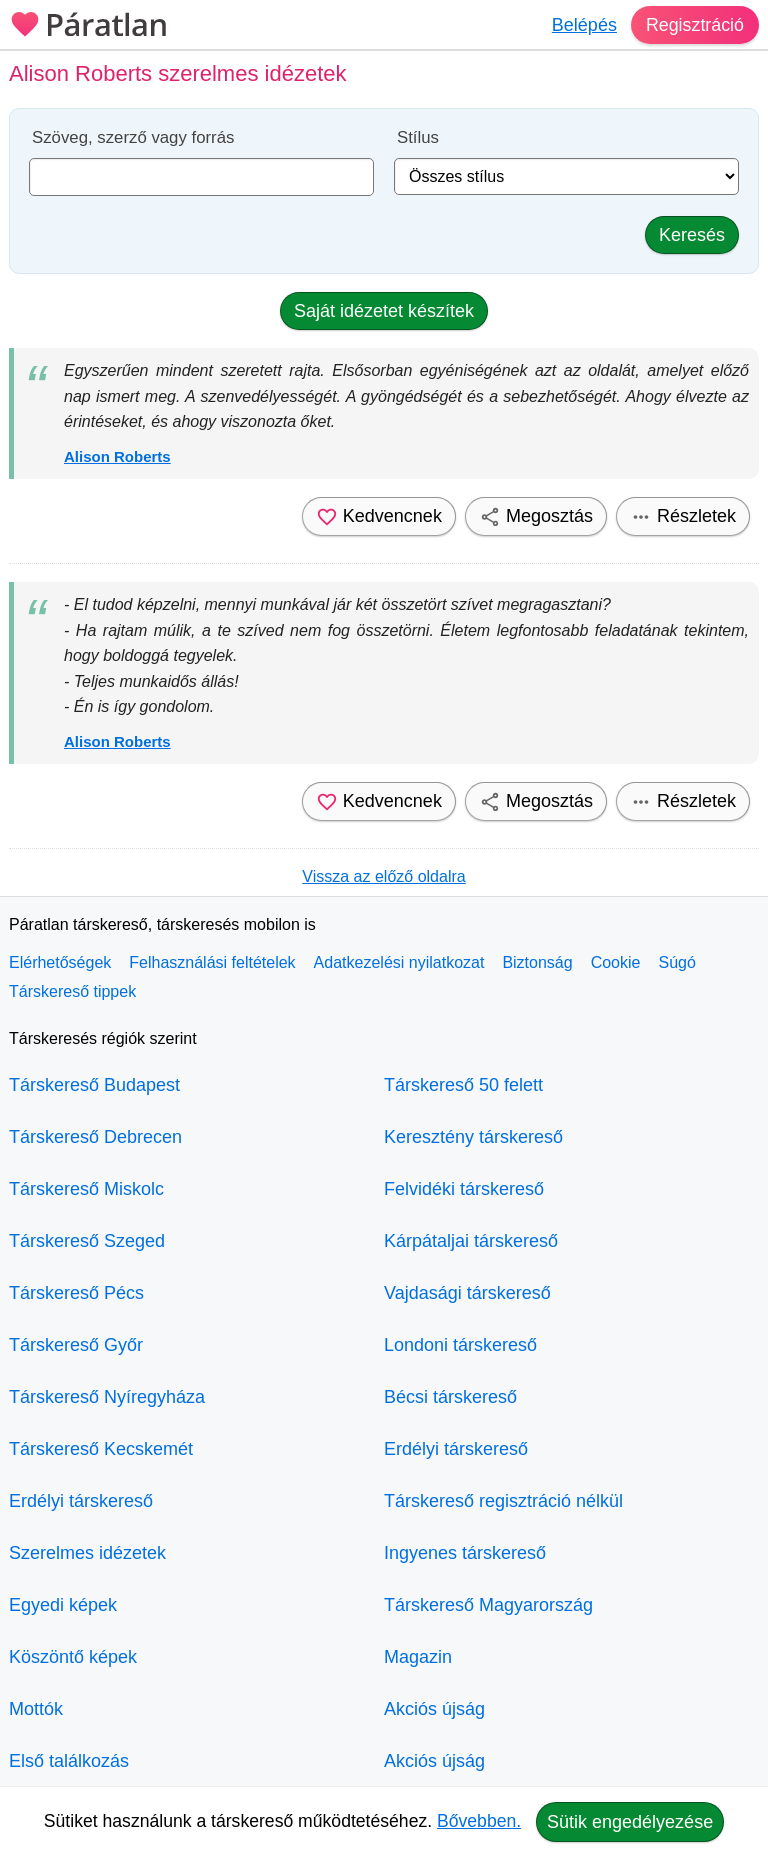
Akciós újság (434, 1709)
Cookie (616, 962)
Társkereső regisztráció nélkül (503, 1501)
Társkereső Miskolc (86, 1189)
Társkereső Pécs (76, 1293)
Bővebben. (479, 1821)
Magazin (418, 1657)
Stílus (418, 137)
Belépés (583, 25)
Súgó (676, 962)
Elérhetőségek (60, 962)
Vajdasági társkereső (467, 1293)
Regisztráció (694, 25)
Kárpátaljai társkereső (471, 1241)
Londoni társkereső (460, 1345)
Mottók (36, 1709)
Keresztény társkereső (473, 1137)
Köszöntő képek (73, 1657)
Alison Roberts (117, 456)
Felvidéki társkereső (464, 1189)
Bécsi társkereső (450, 1397)
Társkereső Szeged (87, 1241)
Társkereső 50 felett (463, 1085)
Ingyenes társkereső (465, 1553)
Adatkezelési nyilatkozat (399, 962)
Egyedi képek (63, 1605)
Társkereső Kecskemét (101, 1449)
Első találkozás (69, 1761)
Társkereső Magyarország (488, 1605)
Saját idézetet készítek (384, 311)
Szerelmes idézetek (87, 1553)
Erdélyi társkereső (81, 1501)
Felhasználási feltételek (212, 962)
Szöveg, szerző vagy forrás (133, 137)
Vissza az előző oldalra (383, 876)
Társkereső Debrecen (95, 1137)
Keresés (692, 235)
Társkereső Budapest (94, 1085)
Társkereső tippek (72, 991)
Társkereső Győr (76, 1345)
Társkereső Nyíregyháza (107, 1397)
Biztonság (537, 962)
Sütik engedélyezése (630, 1822)
